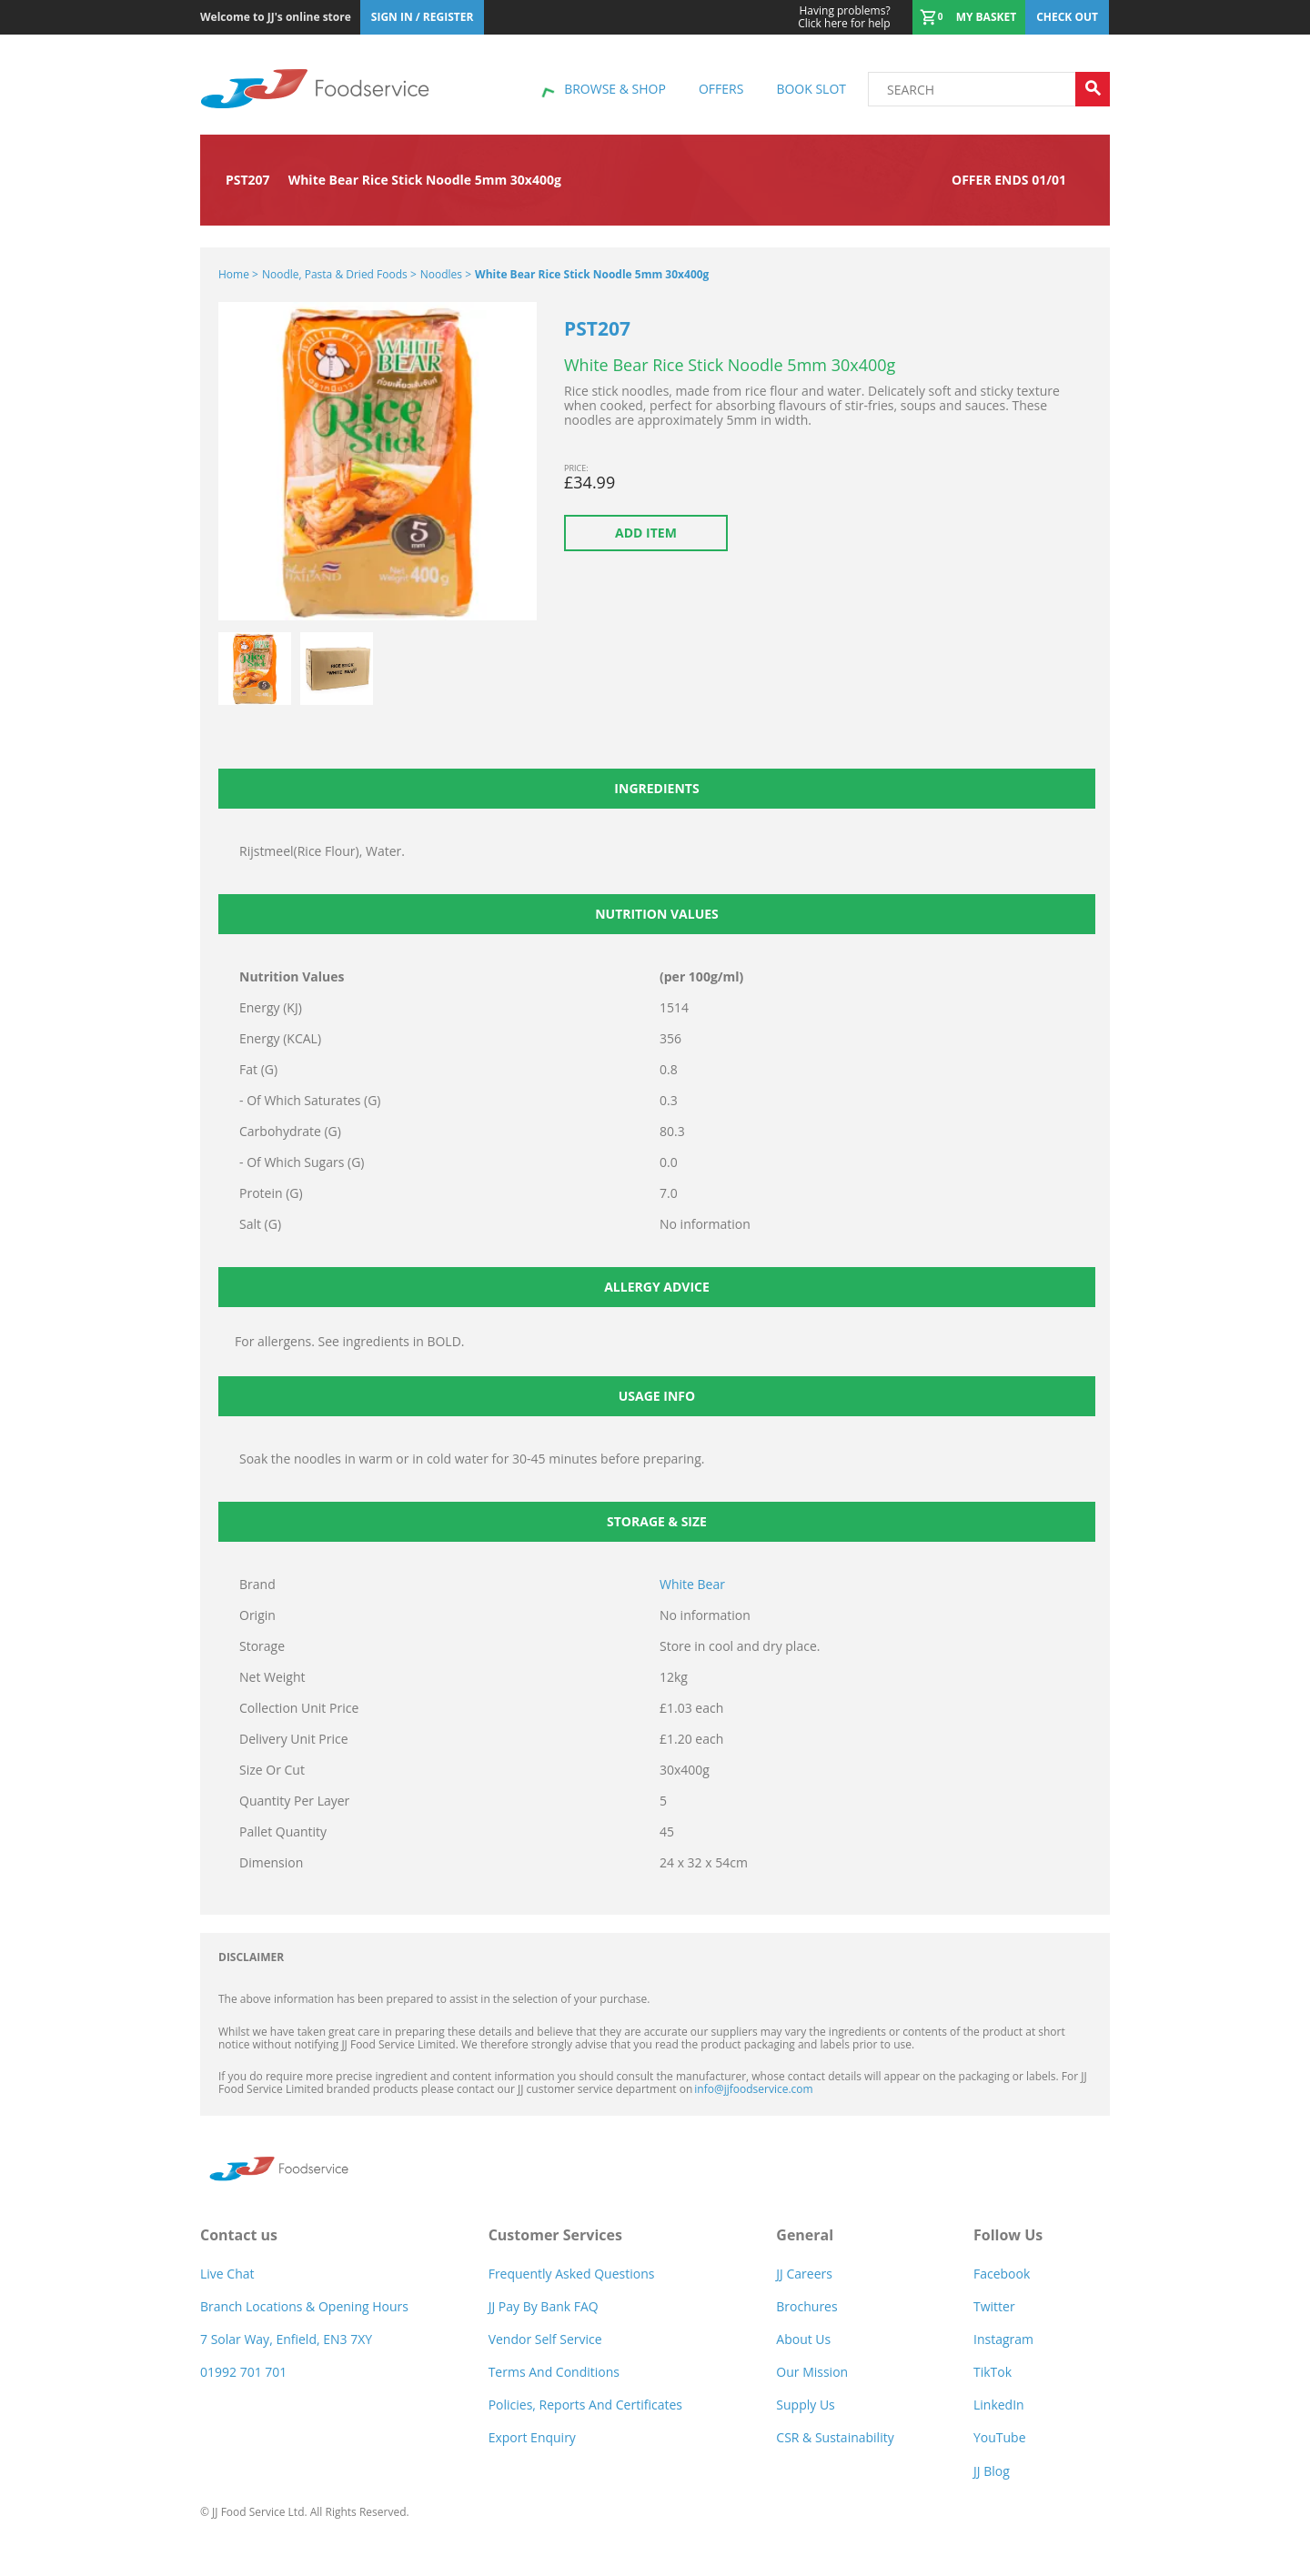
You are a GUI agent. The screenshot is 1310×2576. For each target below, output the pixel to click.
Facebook (1001, 2273)
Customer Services (555, 2235)
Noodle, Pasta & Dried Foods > (339, 274)
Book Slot (811, 88)
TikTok (992, 2371)
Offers (721, 88)
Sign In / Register (422, 17)
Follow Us (1008, 2235)
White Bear (692, 1584)
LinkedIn (998, 2404)
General (804, 2235)
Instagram (1003, 2339)
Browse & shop (615, 88)
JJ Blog (991, 2471)
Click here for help (844, 17)
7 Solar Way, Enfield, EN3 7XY (286, 2339)
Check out (1067, 17)
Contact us (238, 2235)
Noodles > (445, 274)
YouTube (999, 2437)
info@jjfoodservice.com (753, 2089)
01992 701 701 (243, 2371)
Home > (238, 274)
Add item (646, 532)
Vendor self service (545, 2339)
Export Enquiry (532, 2437)
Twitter (994, 2306)
